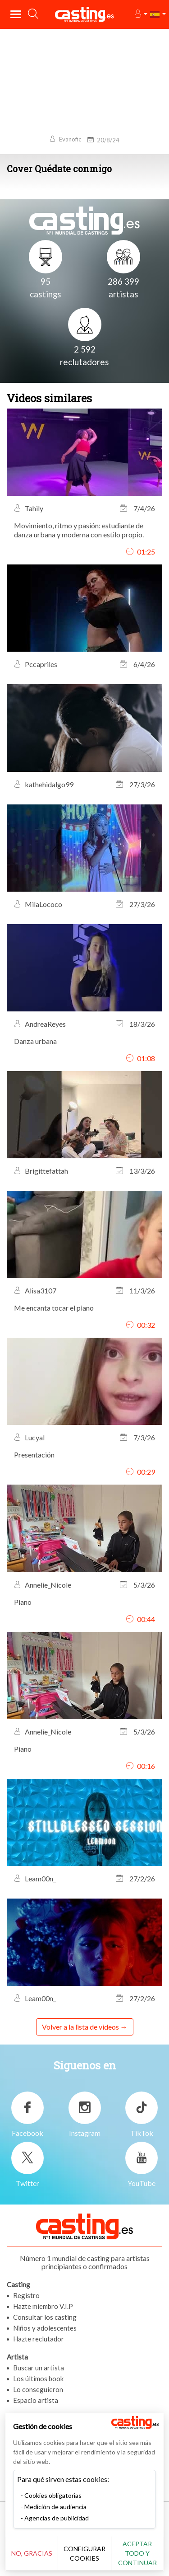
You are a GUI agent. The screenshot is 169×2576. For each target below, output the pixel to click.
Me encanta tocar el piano (54, 1307)
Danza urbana (35, 1041)
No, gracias (31, 2553)
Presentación (34, 1454)
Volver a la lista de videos (80, 2026)
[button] (140, 14)
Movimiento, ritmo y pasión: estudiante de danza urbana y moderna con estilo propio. (79, 530)
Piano (23, 1602)
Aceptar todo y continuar (137, 2553)
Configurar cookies (84, 2553)
